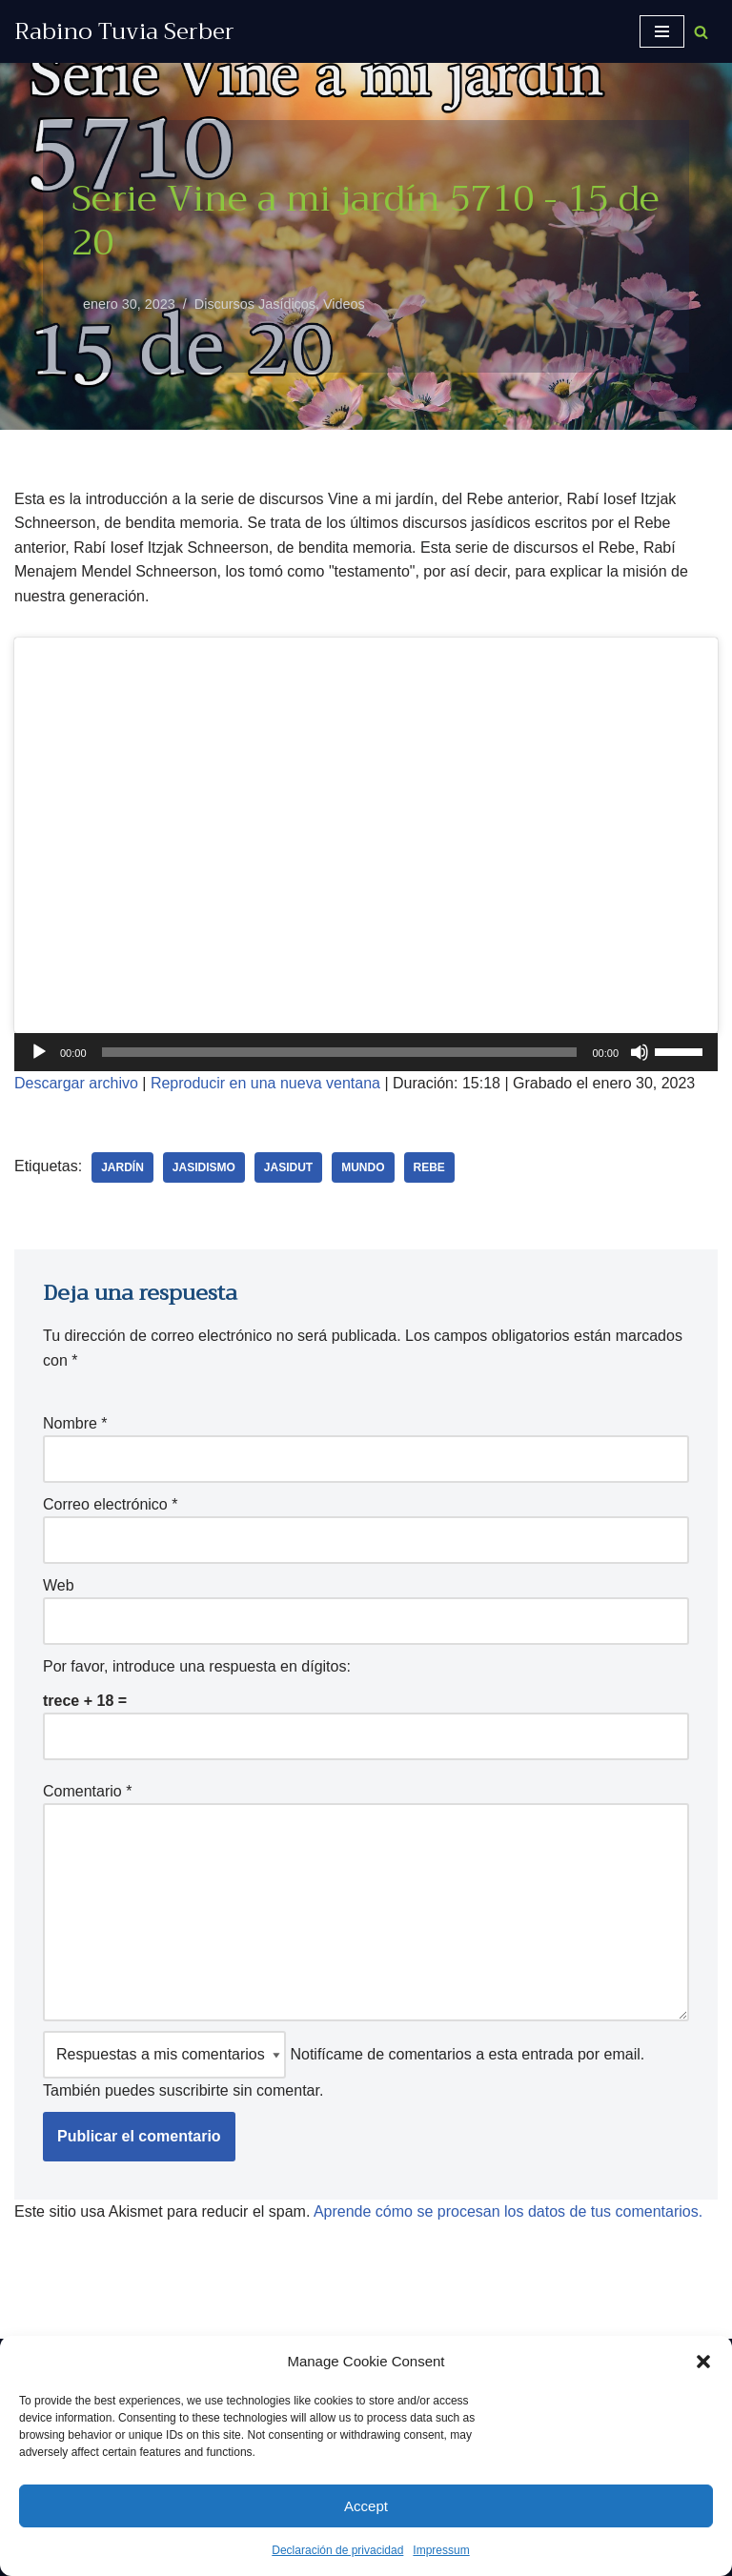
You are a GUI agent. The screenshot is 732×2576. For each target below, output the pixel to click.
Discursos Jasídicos (254, 304)
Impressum (441, 2550)
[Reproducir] (39, 1052)
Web (58, 1585)
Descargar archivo (76, 1083)
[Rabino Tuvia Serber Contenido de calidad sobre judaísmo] (124, 31)
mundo (362, 1167)
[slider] (340, 1052)
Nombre (75, 1423)
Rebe (429, 1167)
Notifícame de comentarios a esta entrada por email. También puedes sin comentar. (343, 2065)
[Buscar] (701, 32)
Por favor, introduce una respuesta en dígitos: (197, 1666)
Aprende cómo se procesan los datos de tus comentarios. (508, 2211)
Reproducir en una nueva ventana (265, 1083)
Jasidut (288, 1167)
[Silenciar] (639, 1052)
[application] (366, 1052)
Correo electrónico (110, 1504)
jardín (122, 1167)
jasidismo (204, 1167)
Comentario (87, 1791)
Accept (366, 2506)
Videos (344, 304)
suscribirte (194, 2090)
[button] (703, 2361)
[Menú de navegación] (662, 31)
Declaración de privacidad (337, 2550)
